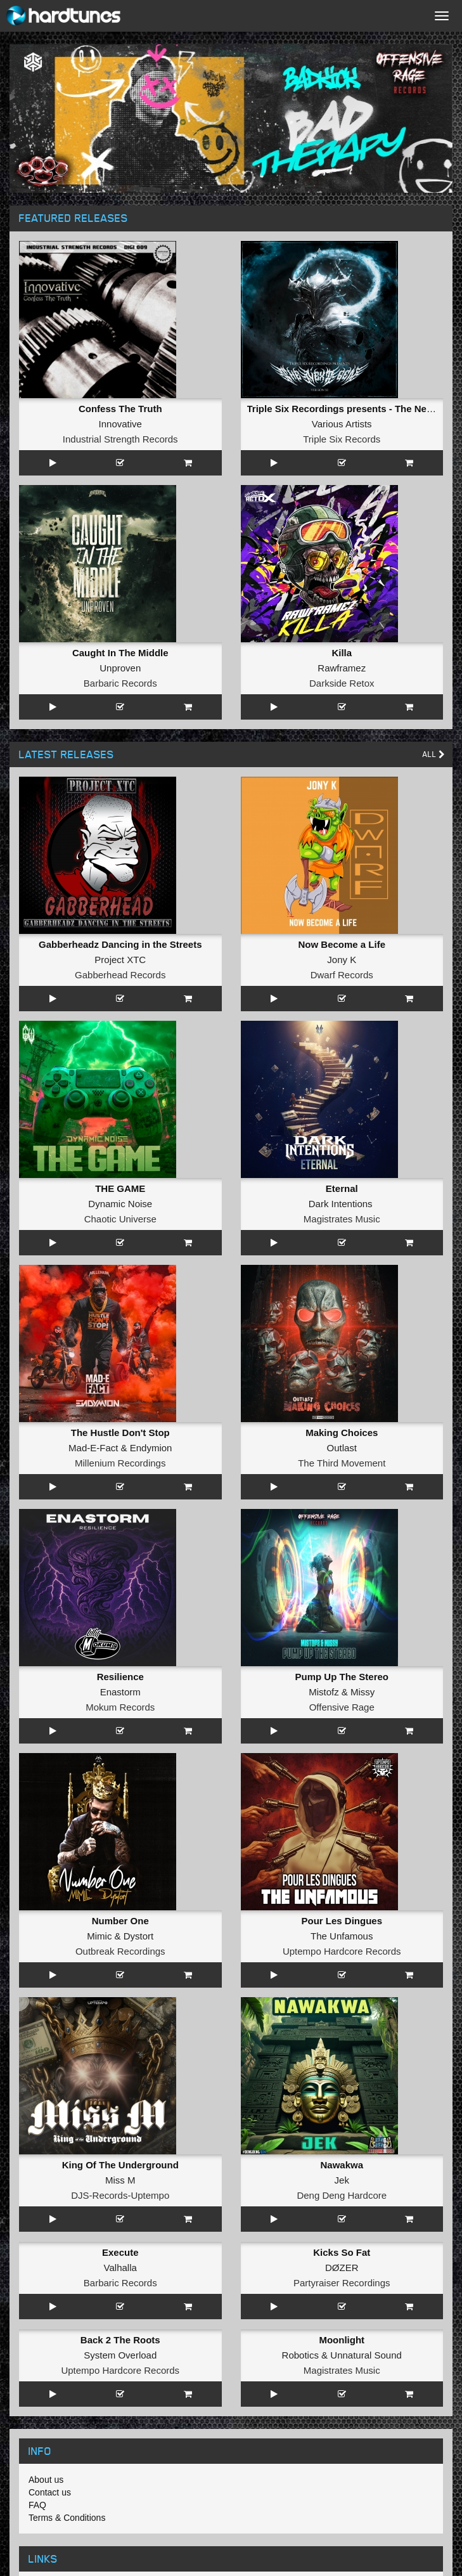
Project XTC (120, 959)
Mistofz (324, 1691)
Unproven (120, 668)
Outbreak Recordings (120, 1951)
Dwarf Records (342, 974)
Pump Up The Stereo (341, 1676)
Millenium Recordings (120, 1463)
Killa (341, 652)
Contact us (50, 2492)
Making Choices (341, 1432)
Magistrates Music (342, 1219)
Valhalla (120, 2267)
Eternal (342, 1188)
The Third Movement (341, 1463)
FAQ (37, 2505)
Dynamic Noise (120, 1203)
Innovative (120, 423)
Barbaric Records (120, 683)
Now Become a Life (341, 944)
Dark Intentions (341, 1203)
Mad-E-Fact (93, 1447)
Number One (120, 1920)
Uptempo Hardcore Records (342, 1951)
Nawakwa (341, 2164)
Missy (362, 1691)
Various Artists (342, 423)
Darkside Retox (342, 683)
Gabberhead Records (120, 974)
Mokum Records (120, 1707)
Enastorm (120, 1691)
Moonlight (341, 2339)
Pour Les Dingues (341, 1920)
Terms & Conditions (67, 2518)
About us (46, 2480)
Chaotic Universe (120, 1219)
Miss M (120, 2180)
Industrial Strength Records (120, 439)
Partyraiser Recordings (341, 2282)
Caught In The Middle (120, 652)
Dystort (139, 1936)
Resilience (120, 1676)
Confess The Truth (120, 408)
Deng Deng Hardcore (342, 2195)
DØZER (342, 2267)
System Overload (120, 2355)
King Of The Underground (120, 2164)
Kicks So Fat (341, 2252)
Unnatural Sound (366, 2355)
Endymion (151, 1447)
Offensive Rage (342, 1707)
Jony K (341, 959)
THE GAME (120, 1188)
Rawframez (342, 668)
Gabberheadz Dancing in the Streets (120, 944)
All (434, 754)
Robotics (300, 2355)
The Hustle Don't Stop (120, 1432)
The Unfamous (342, 1936)
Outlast (341, 1447)
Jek (342, 2180)
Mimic (99, 1936)
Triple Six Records (341, 439)
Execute (120, 2252)
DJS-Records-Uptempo (120, 2195)
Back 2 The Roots (120, 2339)
